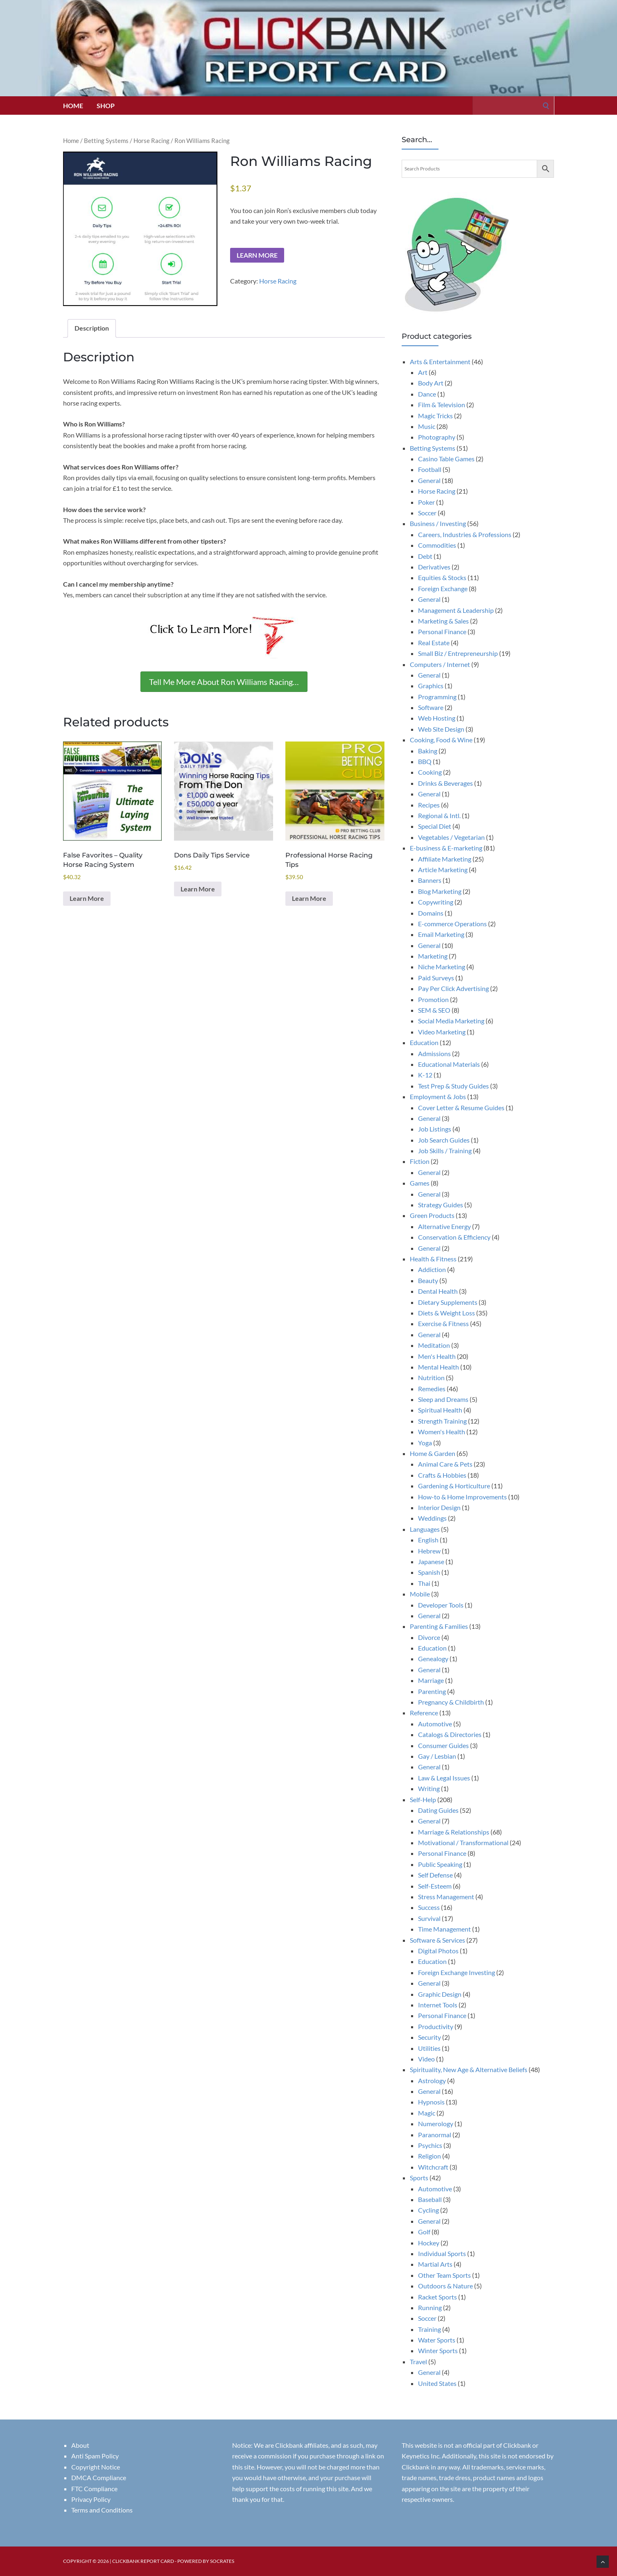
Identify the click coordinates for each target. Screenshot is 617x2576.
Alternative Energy (444, 1226)
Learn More (257, 255)
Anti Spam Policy (95, 2456)
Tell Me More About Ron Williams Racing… (224, 682)
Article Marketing (443, 869)
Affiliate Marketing (444, 859)
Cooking (430, 772)
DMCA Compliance (98, 2477)
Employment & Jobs (438, 1096)
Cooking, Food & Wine (441, 740)
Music (426, 426)
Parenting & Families (439, 1626)
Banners (429, 880)
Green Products (432, 1215)
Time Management (444, 1929)
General (429, 480)
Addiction (432, 1269)
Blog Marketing (439, 891)
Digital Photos (438, 1951)
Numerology (435, 2123)
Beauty (428, 1280)
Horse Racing (151, 140)
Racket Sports (437, 2297)
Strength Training (442, 1421)
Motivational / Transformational (463, 1842)
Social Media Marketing (451, 1021)
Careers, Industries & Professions (464, 534)
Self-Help (423, 1799)
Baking (427, 751)
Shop (106, 105)
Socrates (222, 2561)
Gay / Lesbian (437, 1756)
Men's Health (437, 1356)
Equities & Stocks (442, 577)
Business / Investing (438, 523)
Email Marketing (441, 934)
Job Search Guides (444, 1140)
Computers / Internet (440, 664)
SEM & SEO (434, 1010)
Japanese (431, 1561)
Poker (426, 502)
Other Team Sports (444, 2275)
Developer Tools (440, 1605)
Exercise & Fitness (443, 1323)
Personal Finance (442, 631)
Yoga (425, 1443)
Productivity (435, 2026)
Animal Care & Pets (445, 1464)
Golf (424, 2232)
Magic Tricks (435, 416)
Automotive (435, 1724)
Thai (424, 1583)
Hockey (428, 2243)
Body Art (430, 383)
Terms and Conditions (102, 2510)
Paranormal (434, 2134)
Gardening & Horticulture (454, 1486)
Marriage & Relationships (453, 1832)
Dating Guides (438, 1810)
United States (437, 2383)
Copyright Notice (95, 2467)
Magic (426, 2113)
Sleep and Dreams (443, 1399)
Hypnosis (431, 2102)
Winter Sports (438, 2350)
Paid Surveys (436, 978)
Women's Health (441, 1431)
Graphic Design (439, 1994)
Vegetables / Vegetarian (451, 837)
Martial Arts (435, 2264)
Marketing (432, 956)
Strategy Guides (440, 1205)
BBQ (425, 761)
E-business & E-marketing (446, 848)
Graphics (430, 685)
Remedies (431, 1388)
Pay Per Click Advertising (453, 988)
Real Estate (434, 642)
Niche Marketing (441, 967)
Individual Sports (442, 2253)
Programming (437, 697)
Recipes (429, 805)
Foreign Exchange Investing (456, 1972)
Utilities (429, 2048)
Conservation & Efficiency (454, 1237)
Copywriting (435, 902)
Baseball (430, 2199)
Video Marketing (442, 1032)
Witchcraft (433, 2167)
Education (424, 1042)
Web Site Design (441, 729)
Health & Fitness (433, 1259)
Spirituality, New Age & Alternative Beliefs (468, 2069)
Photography (436, 437)
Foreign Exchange (443, 588)
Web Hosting (436, 718)
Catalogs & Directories (449, 1734)
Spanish (429, 1572)
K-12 (425, 1075)
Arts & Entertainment (440, 361)
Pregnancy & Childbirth (451, 1702)
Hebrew (429, 1551)
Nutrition (431, 1377)
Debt (425, 556)
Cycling (428, 2210)
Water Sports (436, 2340)
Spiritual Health (440, 1410)
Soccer (427, 513)
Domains (430, 913)
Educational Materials (449, 1064)
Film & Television (441, 404)
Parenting (432, 1691)
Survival (429, 1918)
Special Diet (434, 826)
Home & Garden (432, 1453)
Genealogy (433, 1658)
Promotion (433, 999)
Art (422, 372)
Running (430, 2307)
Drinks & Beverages (445, 783)
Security (429, 2037)
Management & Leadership (456, 610)
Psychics (430, 2145)
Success (429, 1907)
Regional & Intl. (439, 815)
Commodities (437, 545)
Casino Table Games (446, 459)
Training (429, 2329)
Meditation (434, 1345)
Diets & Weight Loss (446, 1313)
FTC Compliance (94, 2488)
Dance (427, 394)
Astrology (432, 2080)
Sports (419, 2177)
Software (430, 707)
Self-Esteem (435, 1886)
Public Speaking (440, 1864)
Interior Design (439, 1507)
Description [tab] (92, 328)
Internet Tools (437, 2005)
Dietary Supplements (447, 1302)
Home (73, 105)
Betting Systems (106, 140)
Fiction (419, 1161)
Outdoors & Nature (445, 2286)
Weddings (432, 1518)
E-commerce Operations (452, 923)
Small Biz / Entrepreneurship (458, 653)
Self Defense (435, 1875)
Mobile (420, 1594)
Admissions (434, 1053)
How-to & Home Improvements (462, 1497)
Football (429, 469)
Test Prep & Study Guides (453, 1086)
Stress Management (446, 1896)
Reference (424, 1713)
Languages (425, 1529)
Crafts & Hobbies (442, 1475)
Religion (429, 2156)
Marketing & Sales (443, 621)
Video (426, 2059)
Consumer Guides (443, 1745)
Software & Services (437, 1940)
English (428, 1540)
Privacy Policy (91, 2499)
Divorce (429, 1637)
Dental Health (438, 1291)
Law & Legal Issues (444, 1778)
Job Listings (434, 1129)
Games (419, 1183)
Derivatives (434, 567)
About (80, 2445)
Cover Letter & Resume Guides (461, 1107)
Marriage (431, 1680)
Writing (429, 1788)
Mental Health (438, 1367)
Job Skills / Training (445, 1150)
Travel (418, 2361)
